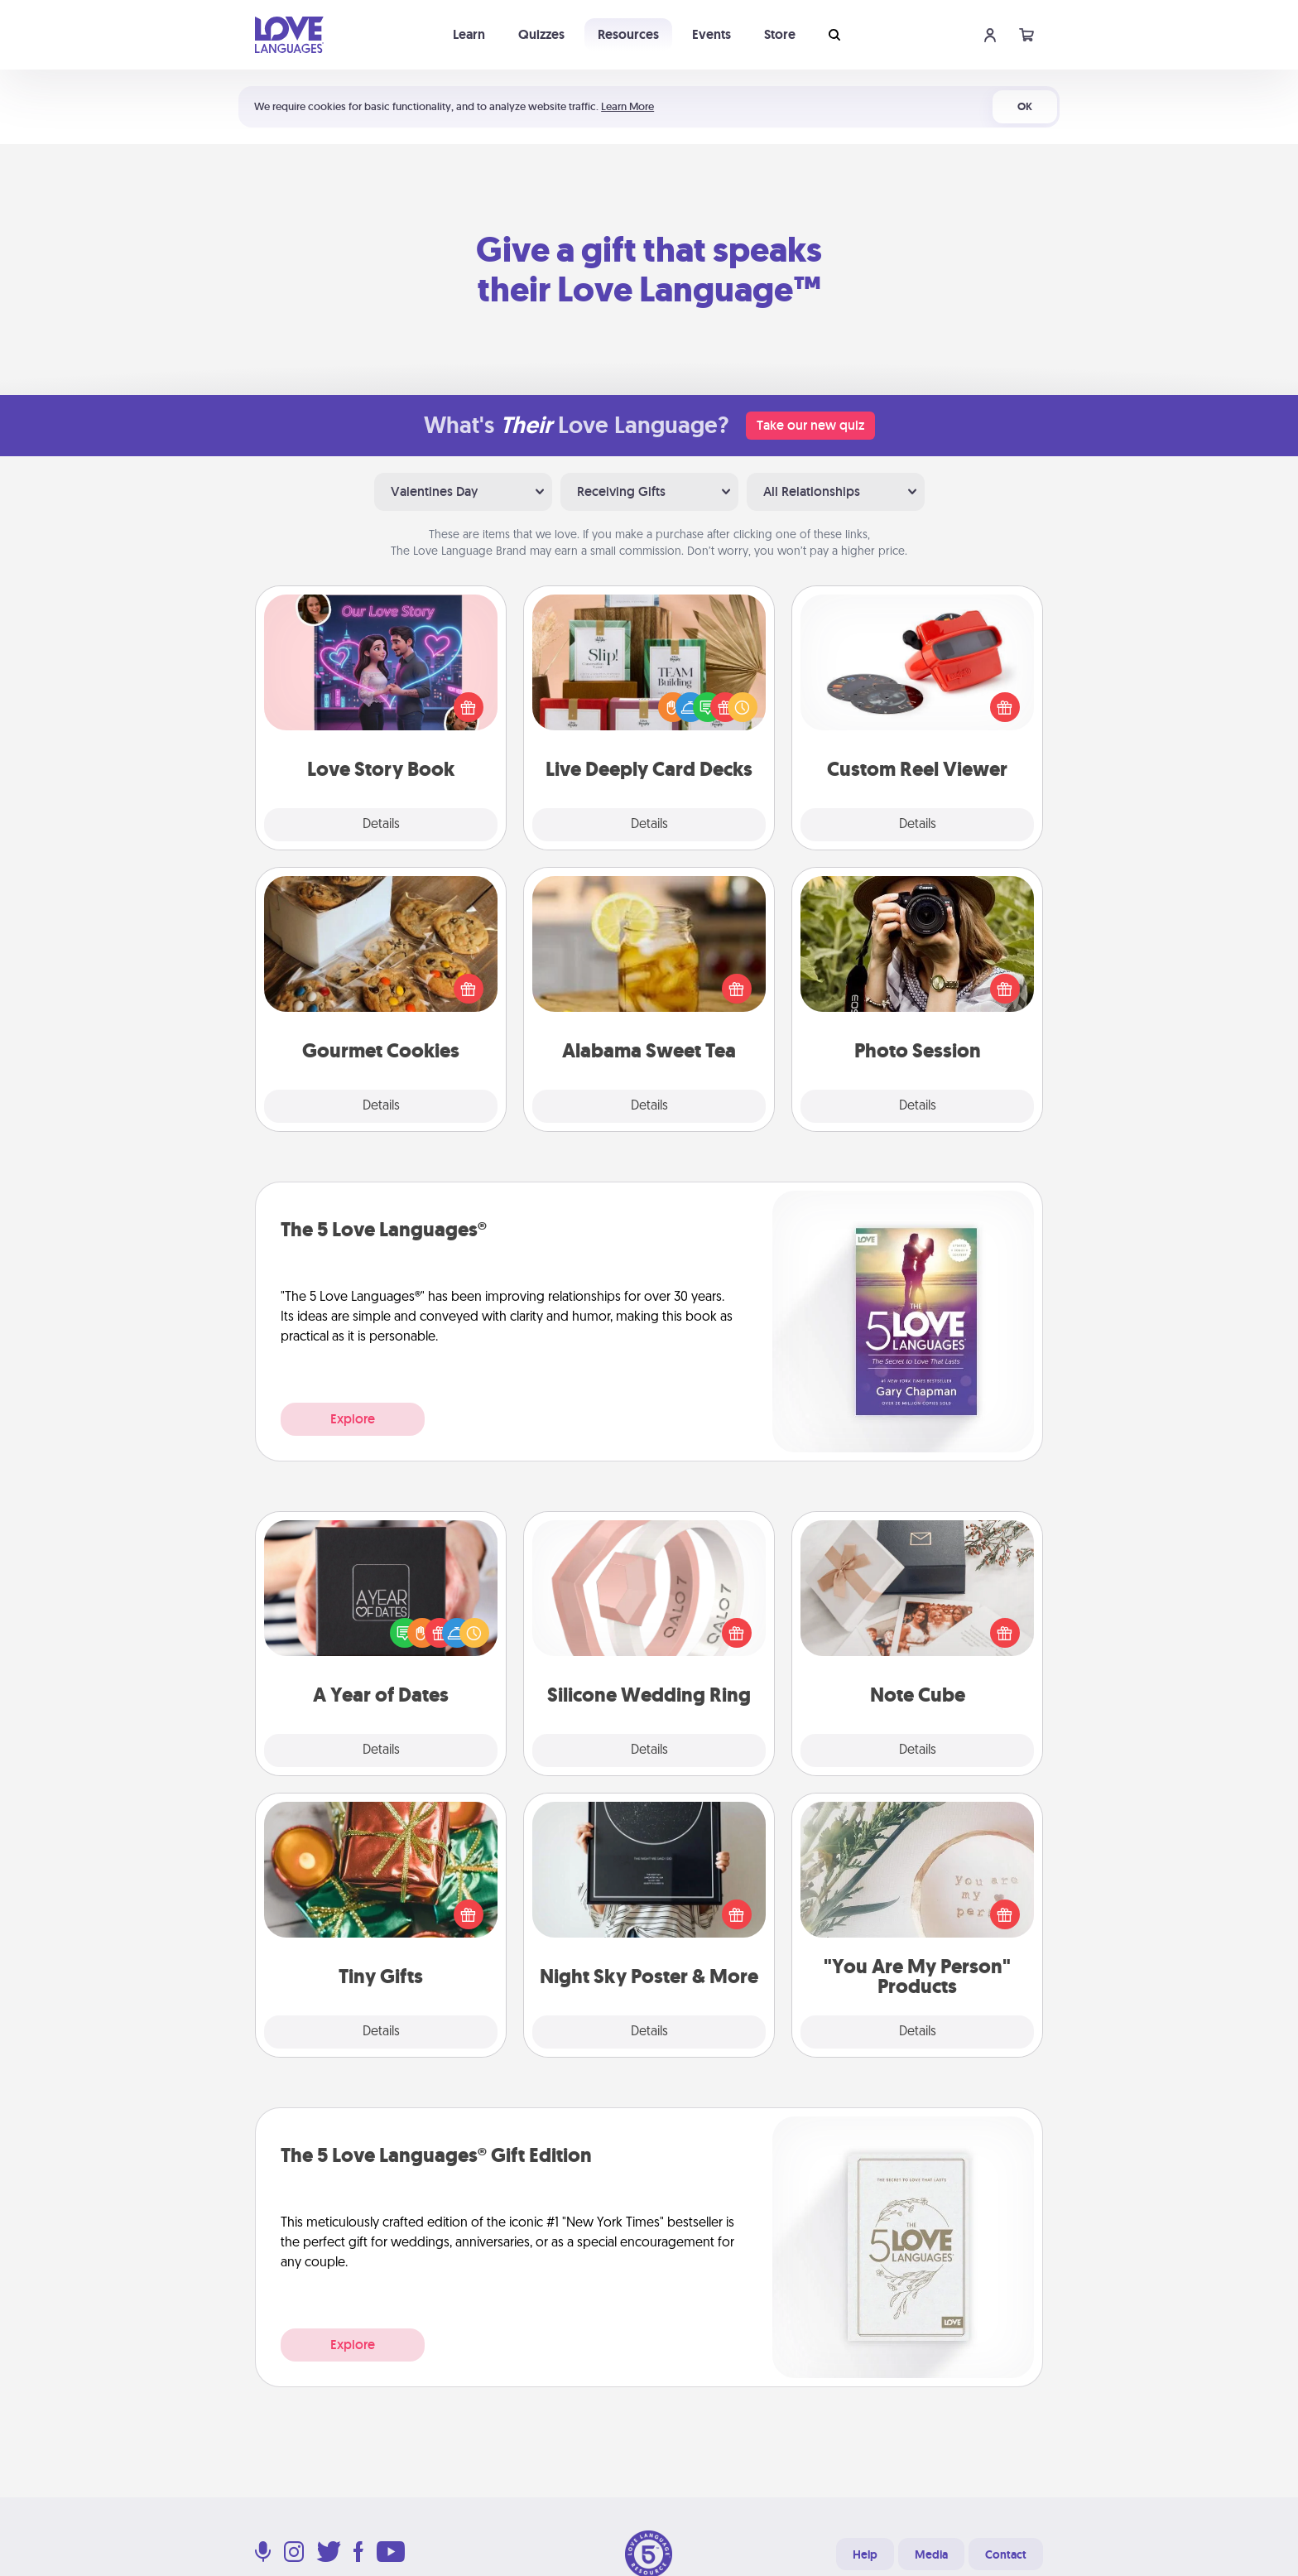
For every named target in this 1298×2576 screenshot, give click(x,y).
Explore (352, 1419)
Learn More (627, 106)
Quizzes (541, 34)
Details (381, 824)
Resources (628, 34)
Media (931, 2554)
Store (780, 34)
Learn (469, 34)
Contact (1005, 2554)
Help (865, 2554)
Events (711, 34)
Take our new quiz (810, 425)
